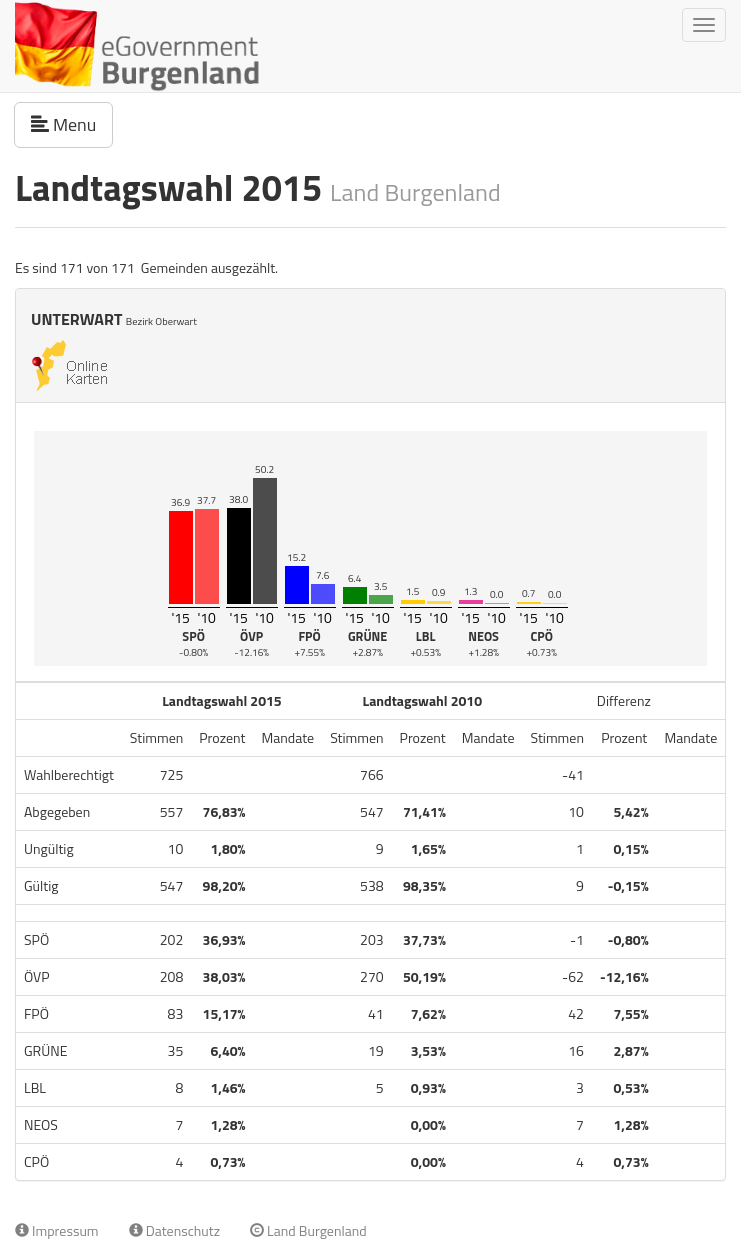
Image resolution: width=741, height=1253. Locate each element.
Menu (72, 124)
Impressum (57, 1230)
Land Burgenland (308, 1230)
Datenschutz (174, 1230)
